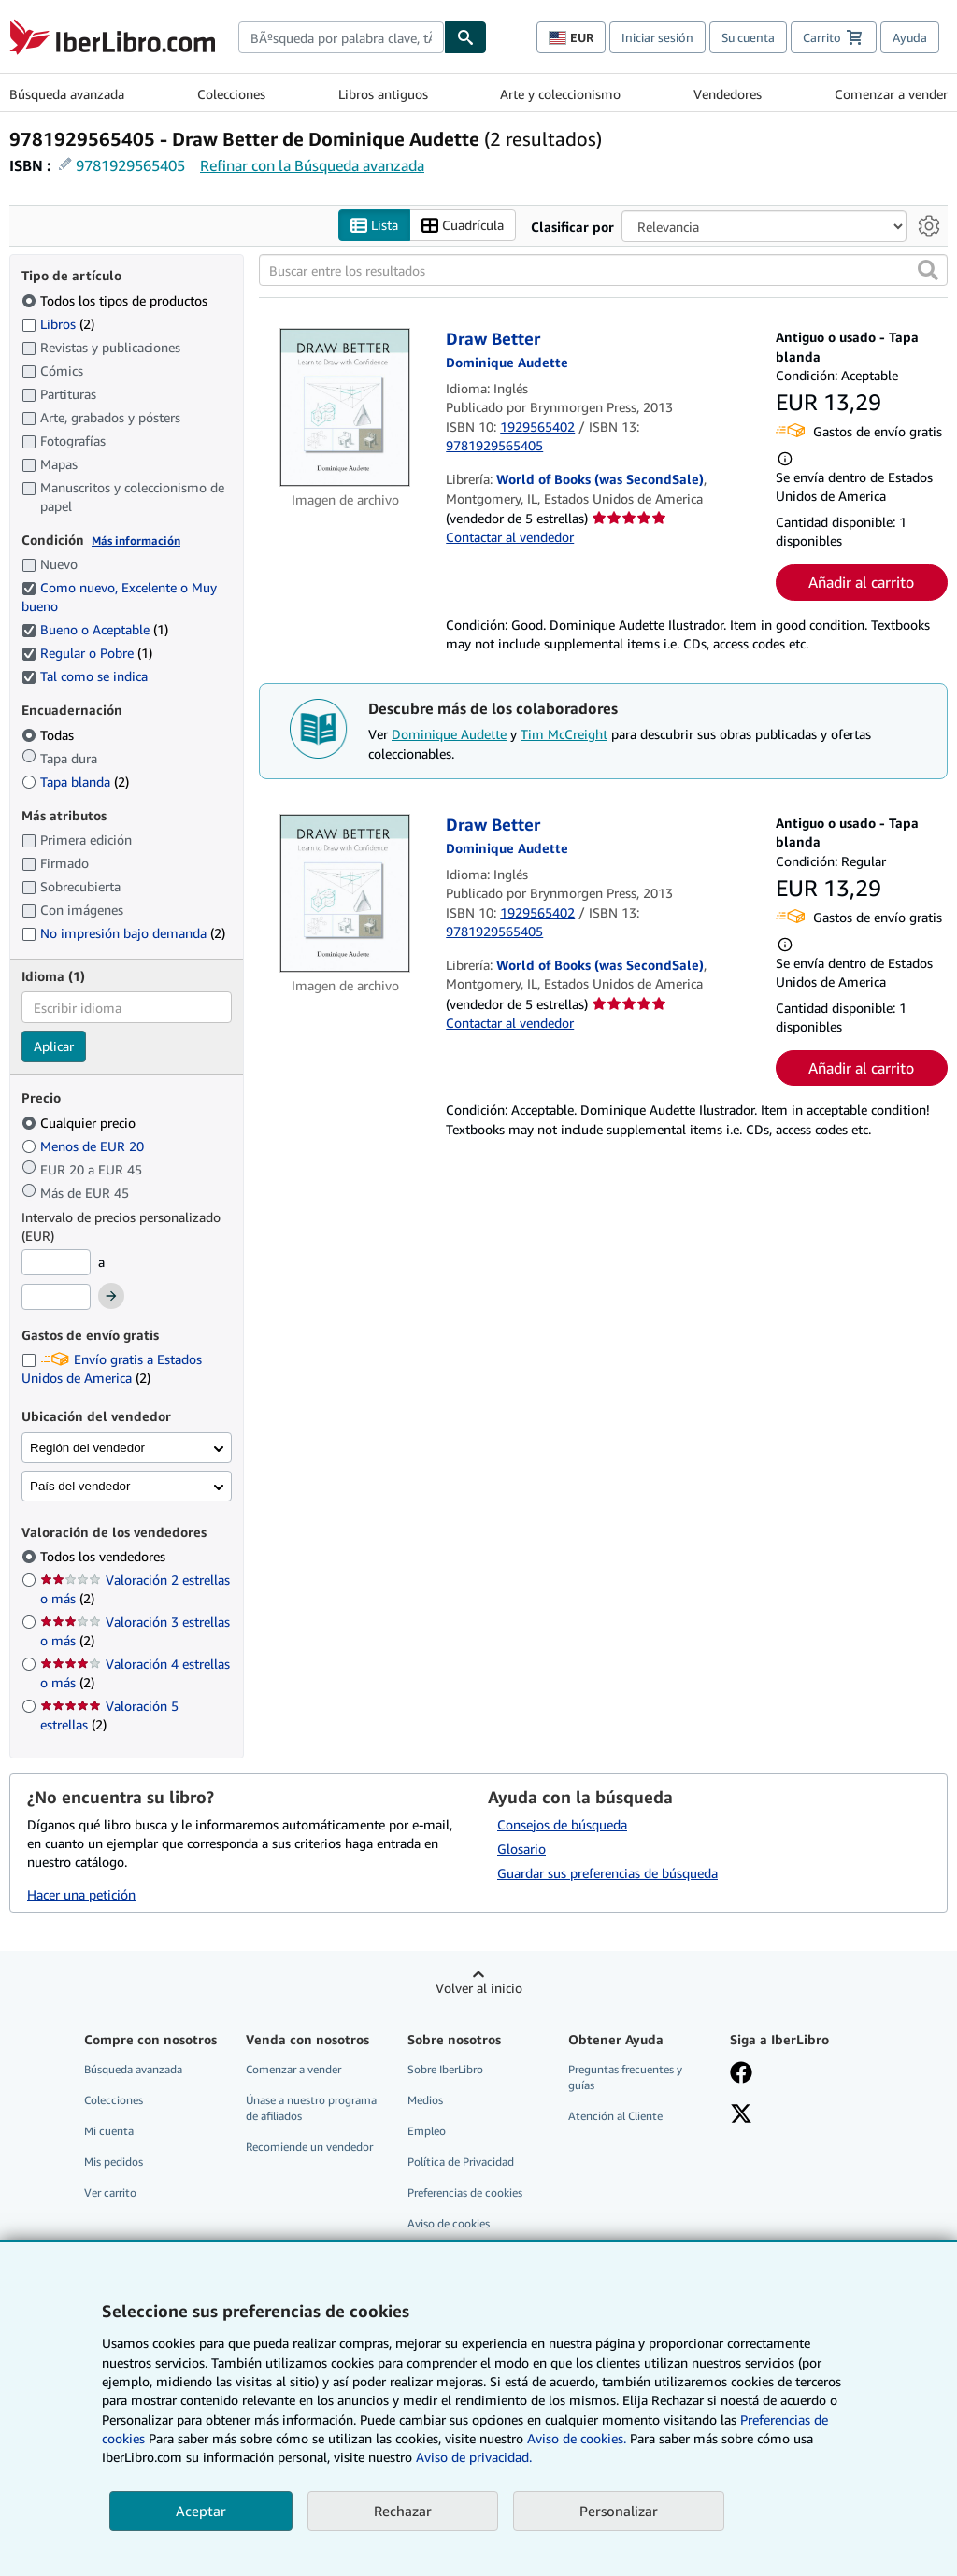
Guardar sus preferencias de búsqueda (607, 1873)
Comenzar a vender (891, 94)
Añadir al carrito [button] (861, 582)
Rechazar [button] (403, 2510)
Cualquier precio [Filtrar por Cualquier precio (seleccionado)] (80, 1123)
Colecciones (231, 94)
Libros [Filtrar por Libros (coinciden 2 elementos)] (57, 323)
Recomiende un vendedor (309, 2147)
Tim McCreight (564, 735)
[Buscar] (465, 37)
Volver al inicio (479, 1988)
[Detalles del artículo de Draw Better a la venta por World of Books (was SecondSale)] (345, 408)
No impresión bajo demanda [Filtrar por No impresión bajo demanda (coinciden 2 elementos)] (123, 933)
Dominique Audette (449, 735)
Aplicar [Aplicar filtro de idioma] (54, 1047)
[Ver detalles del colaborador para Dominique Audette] (507, 362)
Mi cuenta (109, 2131)
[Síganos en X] (741, 2115)
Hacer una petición (81, 1894)
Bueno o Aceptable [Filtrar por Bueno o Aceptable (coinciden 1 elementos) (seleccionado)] (94, 630)
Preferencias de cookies (464, 2193)
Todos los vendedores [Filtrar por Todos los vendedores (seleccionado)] (104, 1557)
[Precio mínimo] (56, 1262)
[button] (928, 271)
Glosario (521, 1849)
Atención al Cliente (615, 2116)
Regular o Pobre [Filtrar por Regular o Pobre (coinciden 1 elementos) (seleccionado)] (86, 654)
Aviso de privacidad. (474, 2457)
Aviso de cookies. (576, 2438)
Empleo (426, 2131)
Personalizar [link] (618, 2510)
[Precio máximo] (56, 1298)
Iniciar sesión (657, 37)
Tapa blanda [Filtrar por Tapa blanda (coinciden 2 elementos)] (75, 782)
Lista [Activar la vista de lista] (374, 226)
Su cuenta (748, 37)
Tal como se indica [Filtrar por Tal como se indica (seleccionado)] (86, 677)
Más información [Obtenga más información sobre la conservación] (136, 541)
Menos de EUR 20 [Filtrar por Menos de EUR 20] (84, 1146)
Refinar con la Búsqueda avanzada (312, 165)
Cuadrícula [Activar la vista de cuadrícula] (462, 226)
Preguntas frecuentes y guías (625, 2077)
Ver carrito (110, 2193)
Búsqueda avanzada (66, 94)
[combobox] (341, 37)
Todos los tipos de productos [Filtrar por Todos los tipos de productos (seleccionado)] (116, 300)
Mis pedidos (113, 2162)
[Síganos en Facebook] (741, 2074)
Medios (425, 2100)
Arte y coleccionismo (560, 94)
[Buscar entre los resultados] (603, 271)
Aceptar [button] (201, 2510)
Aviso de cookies (448, 2224)
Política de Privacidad (460, 2162)
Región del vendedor (87, 1448)
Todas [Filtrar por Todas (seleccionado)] (49, 735)
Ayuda (910, 37)
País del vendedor (80, 1486)
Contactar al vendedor (510, 538)
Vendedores (727, 94)
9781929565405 (130, 165)
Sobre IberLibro (445, 2069)
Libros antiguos (383, 94)
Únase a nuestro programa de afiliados (311, 2108)
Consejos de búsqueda (562, 1824)
